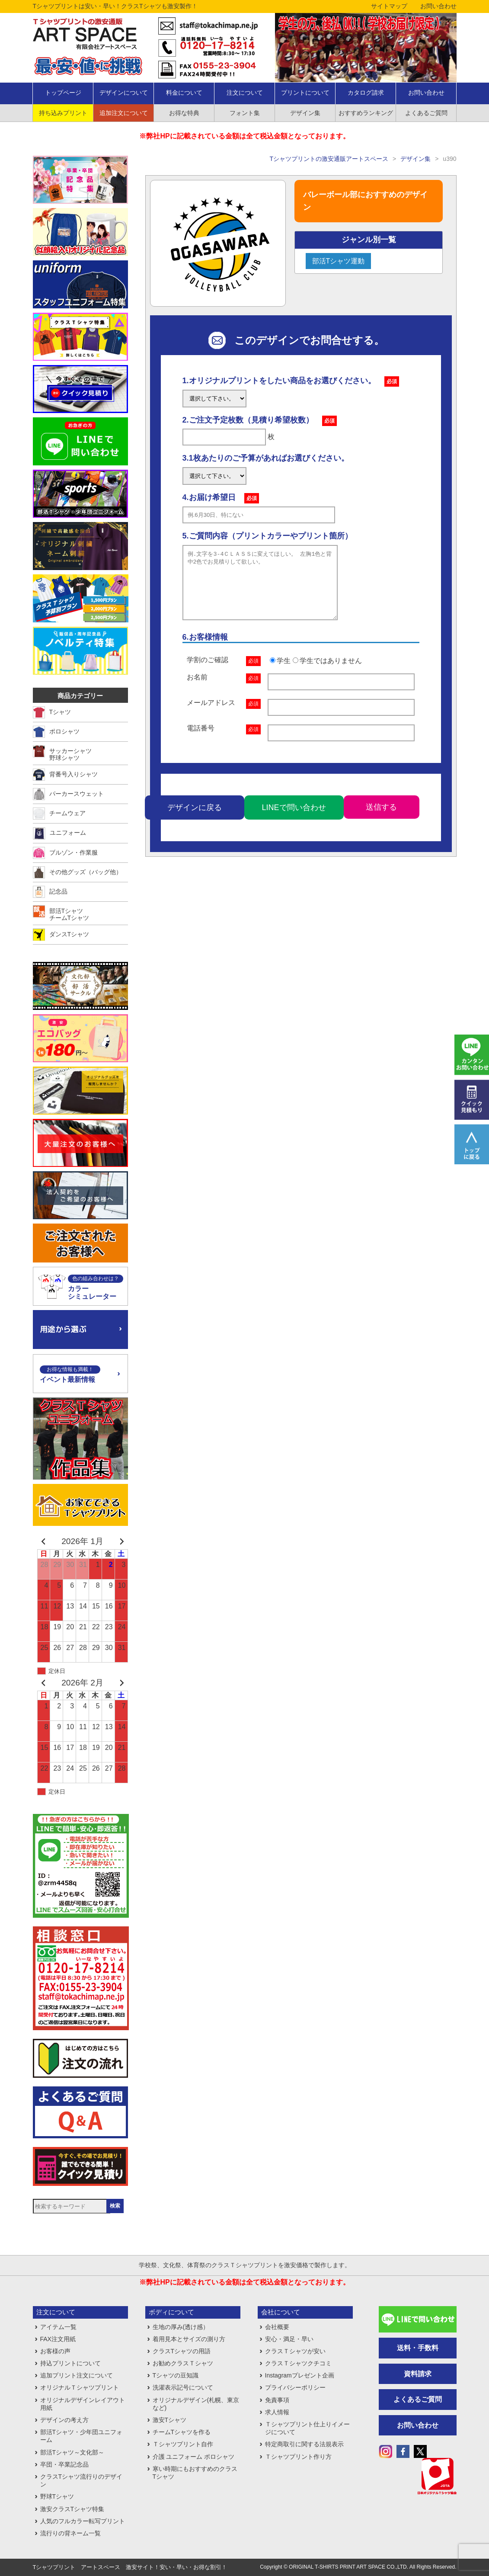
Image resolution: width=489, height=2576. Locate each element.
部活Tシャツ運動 (338, 261)
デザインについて (123, 92)
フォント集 (245, 112)
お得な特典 (184, 112)
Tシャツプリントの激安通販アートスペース (328, 158)
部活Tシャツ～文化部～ (72, 2452)
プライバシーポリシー (295, 2387)
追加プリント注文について (76, 2375)
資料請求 (417, 2373)
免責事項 (277, 2400)
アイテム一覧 (58, 2326)
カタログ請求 (366, 92)
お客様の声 (55, 2351)
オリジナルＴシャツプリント (79, 2387)
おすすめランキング (366, 112)
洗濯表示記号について (183, 2387)
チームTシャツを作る (182, 2432)
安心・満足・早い (289, 2339)
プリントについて (305, 92)
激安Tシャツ (170, 2419)
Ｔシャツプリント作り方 (298, 2456)
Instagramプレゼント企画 (299, 2375)
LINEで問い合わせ (294, 820)
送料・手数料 (417, 2348)
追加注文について (123, 112)
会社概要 (277, 2326)
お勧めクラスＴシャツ (183, 2363)
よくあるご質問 (426, 112)
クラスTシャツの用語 (182, 2351)
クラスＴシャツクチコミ (298, 2363)
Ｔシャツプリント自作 (183, 2444)
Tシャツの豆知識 (176, 2375)
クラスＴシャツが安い (295, 2351)
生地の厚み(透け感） (181, 2326)
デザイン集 (305, 112)
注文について (245, 92)
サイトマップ (389, 6)
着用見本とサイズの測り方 (189, 2339)
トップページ (63, 92)
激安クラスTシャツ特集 (72, 2509)
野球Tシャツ (57, 2496)
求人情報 (277, 2412)
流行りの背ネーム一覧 (70, 2533)
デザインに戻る (194, 820)
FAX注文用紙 (58, 2339)
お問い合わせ (438, 6)
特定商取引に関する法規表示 (304, 2444)
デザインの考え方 (64, 2419)
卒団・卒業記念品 (64, 2464)
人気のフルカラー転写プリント (82, 2521)
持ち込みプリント (63, 112)
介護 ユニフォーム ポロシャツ (194, 2456)
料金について (184, 92)
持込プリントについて (70, 2363)
